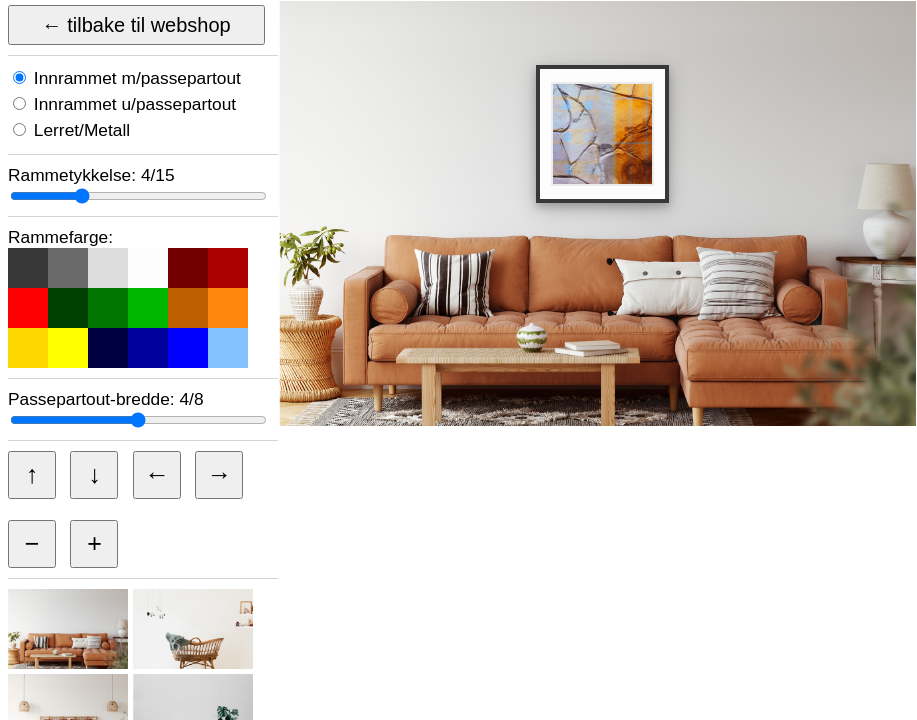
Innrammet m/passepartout (135, 78)
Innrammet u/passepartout (132, 104)
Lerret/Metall (79, 130)
